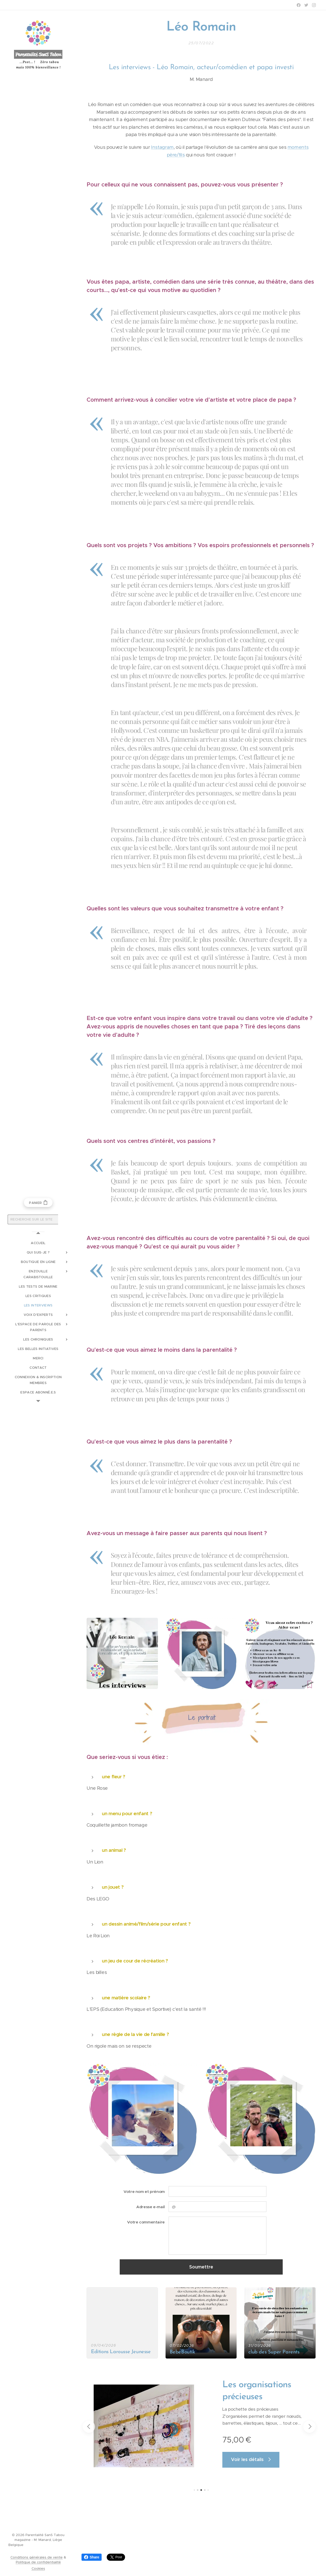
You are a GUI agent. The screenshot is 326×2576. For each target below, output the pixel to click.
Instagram (162, 147)
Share (91, 2557)
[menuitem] (38, 1243)
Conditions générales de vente (36, 2557)
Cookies (38, 2568)
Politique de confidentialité (38, 2562)
